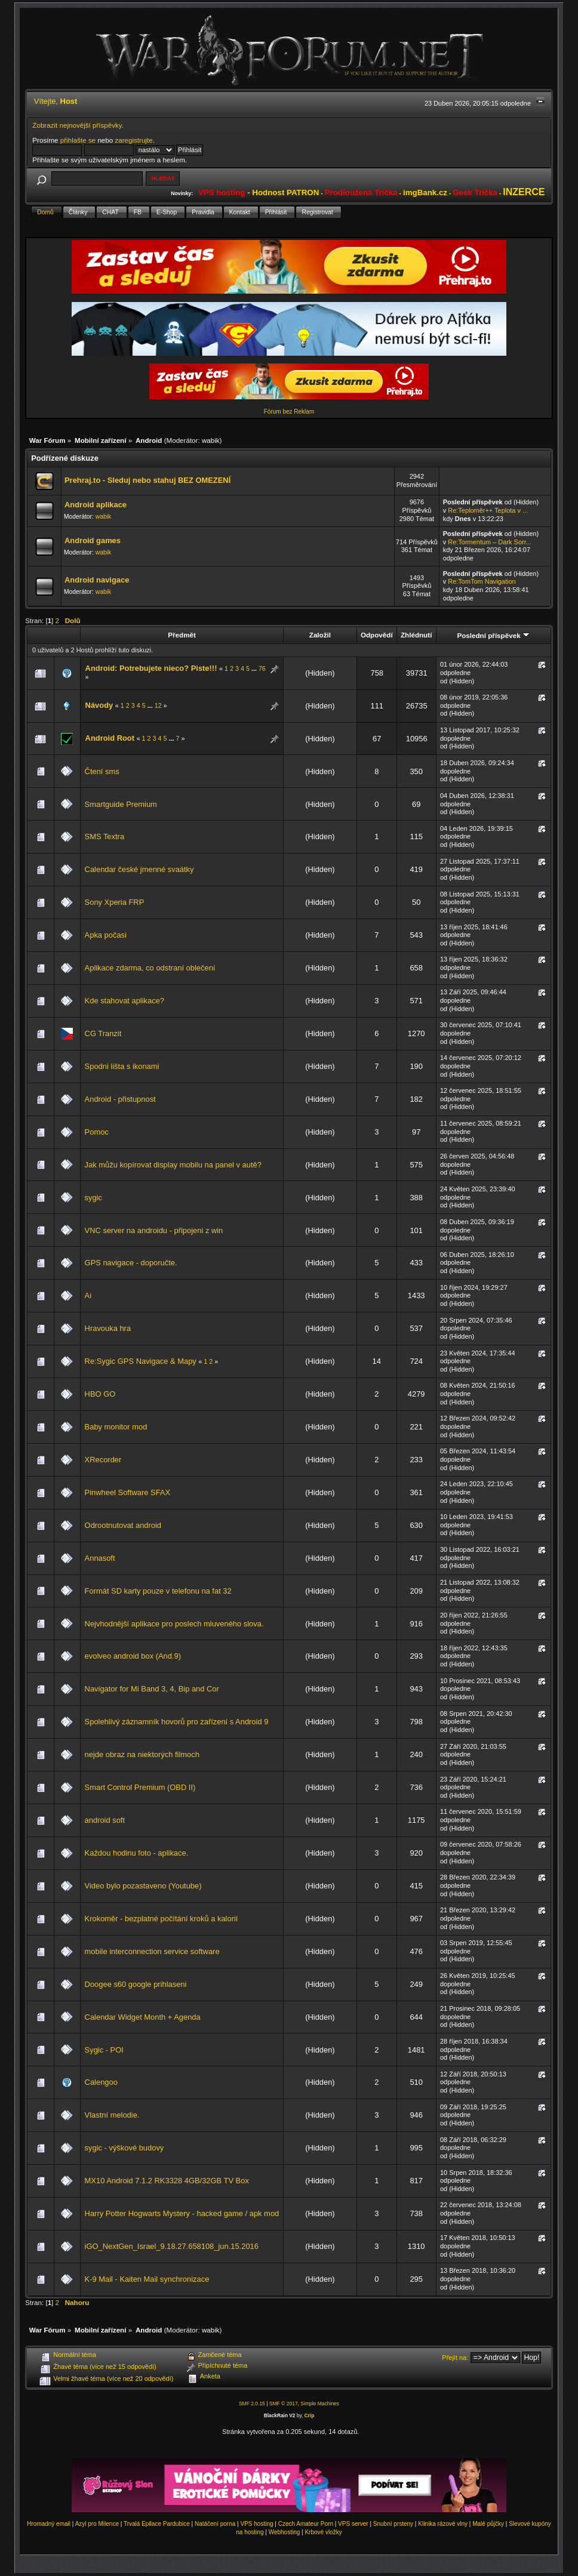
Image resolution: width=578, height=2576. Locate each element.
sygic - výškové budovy (124, 2147)
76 (262, 668)
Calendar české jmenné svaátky (139, 869)
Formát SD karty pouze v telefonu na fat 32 (158, 1590)
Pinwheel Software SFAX (127, 1492)
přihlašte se (78, 140)
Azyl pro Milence (97, 2523)
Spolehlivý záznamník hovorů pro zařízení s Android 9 (177, 1721)
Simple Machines (319, 2403)
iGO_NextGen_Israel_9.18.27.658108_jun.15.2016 (172, 2246)
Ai (88, 1295)
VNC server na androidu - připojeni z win (154, 1230)
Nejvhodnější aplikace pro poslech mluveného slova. (174, 1623)
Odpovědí (377, 635)
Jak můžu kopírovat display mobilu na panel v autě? (173, 1164)
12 (158, 705)
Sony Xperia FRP (114, 902)
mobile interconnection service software (152, 1951)
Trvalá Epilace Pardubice (157, 2523)
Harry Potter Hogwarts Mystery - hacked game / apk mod (182, 2213)
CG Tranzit (103, 1033)
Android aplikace (95, 504)
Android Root (109, 738)
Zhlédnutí (416, 635)
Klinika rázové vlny (443, 2523)
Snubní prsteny (393, 2523)
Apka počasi (106, 934)
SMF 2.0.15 (252, 2403)
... (255, 668)
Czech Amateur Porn (305, 2523)
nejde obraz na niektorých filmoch (142, 1754)
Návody (99, 705)
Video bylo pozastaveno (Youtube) (143, 1885)
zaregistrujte (133, 140)
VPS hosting (256, 2523)
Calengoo (101, 2082)
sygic (93, 1197)
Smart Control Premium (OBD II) (140, 1787)
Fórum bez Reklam (289, 411)
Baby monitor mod (116, 1426)
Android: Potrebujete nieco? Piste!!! (151, 668)
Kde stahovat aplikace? (124, 1000)
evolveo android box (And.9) (133, 1655)
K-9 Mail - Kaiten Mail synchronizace (147, 2279)
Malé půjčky (488, 2523)
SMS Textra (104, 836)
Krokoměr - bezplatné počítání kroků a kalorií (161, 1918)
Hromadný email (48, 2523)
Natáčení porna (215, 2523)
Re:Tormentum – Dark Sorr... (489, 542)
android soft (105, 1820)
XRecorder (103, 1459)
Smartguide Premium (121, 804)
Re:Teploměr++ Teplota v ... (488, 510)
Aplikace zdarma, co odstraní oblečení (150, 967)
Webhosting (284, 2532)
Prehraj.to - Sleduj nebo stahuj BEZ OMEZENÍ (147, 480)
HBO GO (100, 1393)
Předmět (182, 635)
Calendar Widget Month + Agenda (143, 2017)
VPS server (353, 2523)
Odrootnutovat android (123, 1525)
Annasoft (100, 1558)
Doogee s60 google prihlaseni (136, 1984)
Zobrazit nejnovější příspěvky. (78, 125)
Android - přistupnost (120, 1099)
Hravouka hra (108, 1328)
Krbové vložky (323, 2532)
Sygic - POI (104, 2049)
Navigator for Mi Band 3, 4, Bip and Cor (152, 1688)
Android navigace (96, 579)
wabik (211, 440)
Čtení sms (102, 771)
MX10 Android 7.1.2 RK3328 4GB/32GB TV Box (167, 2180)
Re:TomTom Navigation (481, 581)
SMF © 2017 (283, 2403)
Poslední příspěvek (493, 635)
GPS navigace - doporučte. (131, 1262)
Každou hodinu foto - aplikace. (137, 1852)
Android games (92, 540)
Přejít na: (455, 2357)
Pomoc (97, 1131)
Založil (320, 635)
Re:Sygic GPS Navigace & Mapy (140, 1361)
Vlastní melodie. (112, 2114)
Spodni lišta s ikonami (122, 1066)
